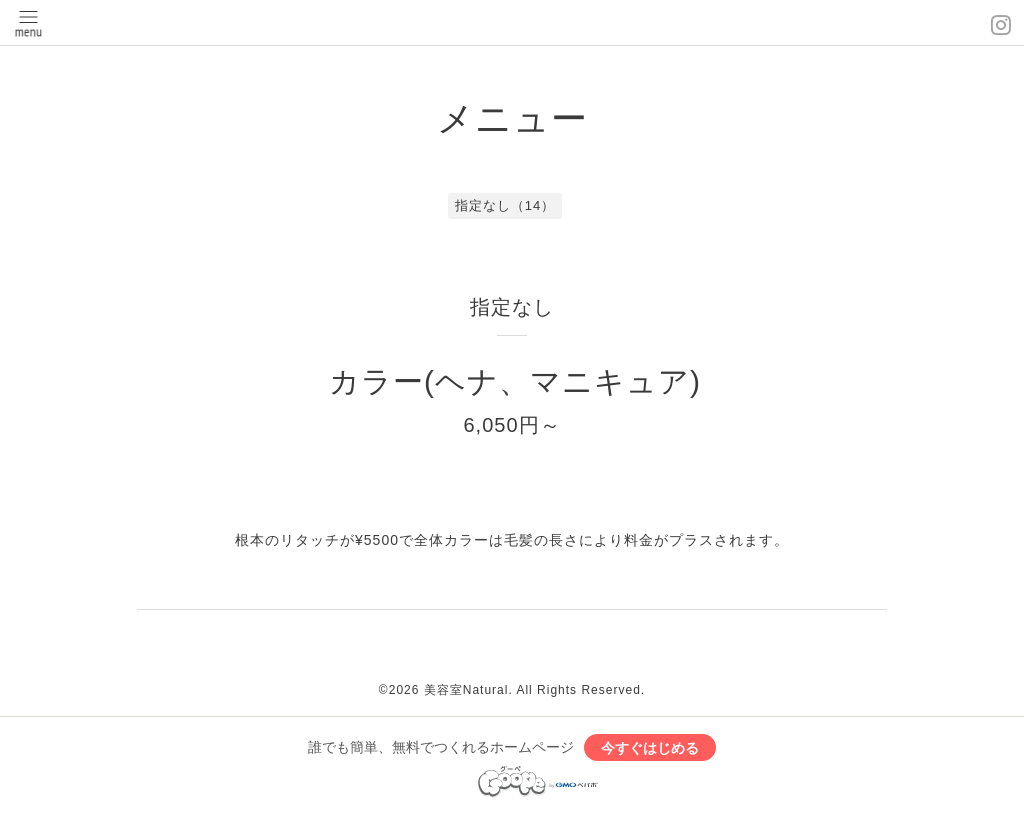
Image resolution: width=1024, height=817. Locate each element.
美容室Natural (466, 690)
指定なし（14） (505, 205)
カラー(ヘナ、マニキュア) (515, 381)
